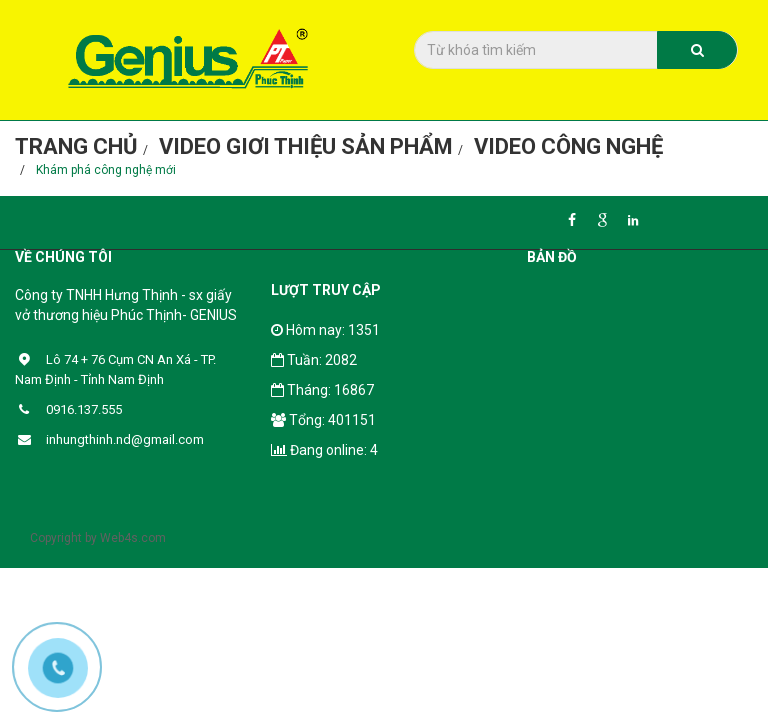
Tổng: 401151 (323, 420)
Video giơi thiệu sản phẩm (306, 146)
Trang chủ (76, 146)
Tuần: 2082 (314, 360)
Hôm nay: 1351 (325, 330)
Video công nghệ (568, 146)
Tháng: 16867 (322, 390)
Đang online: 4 (324, 450)
